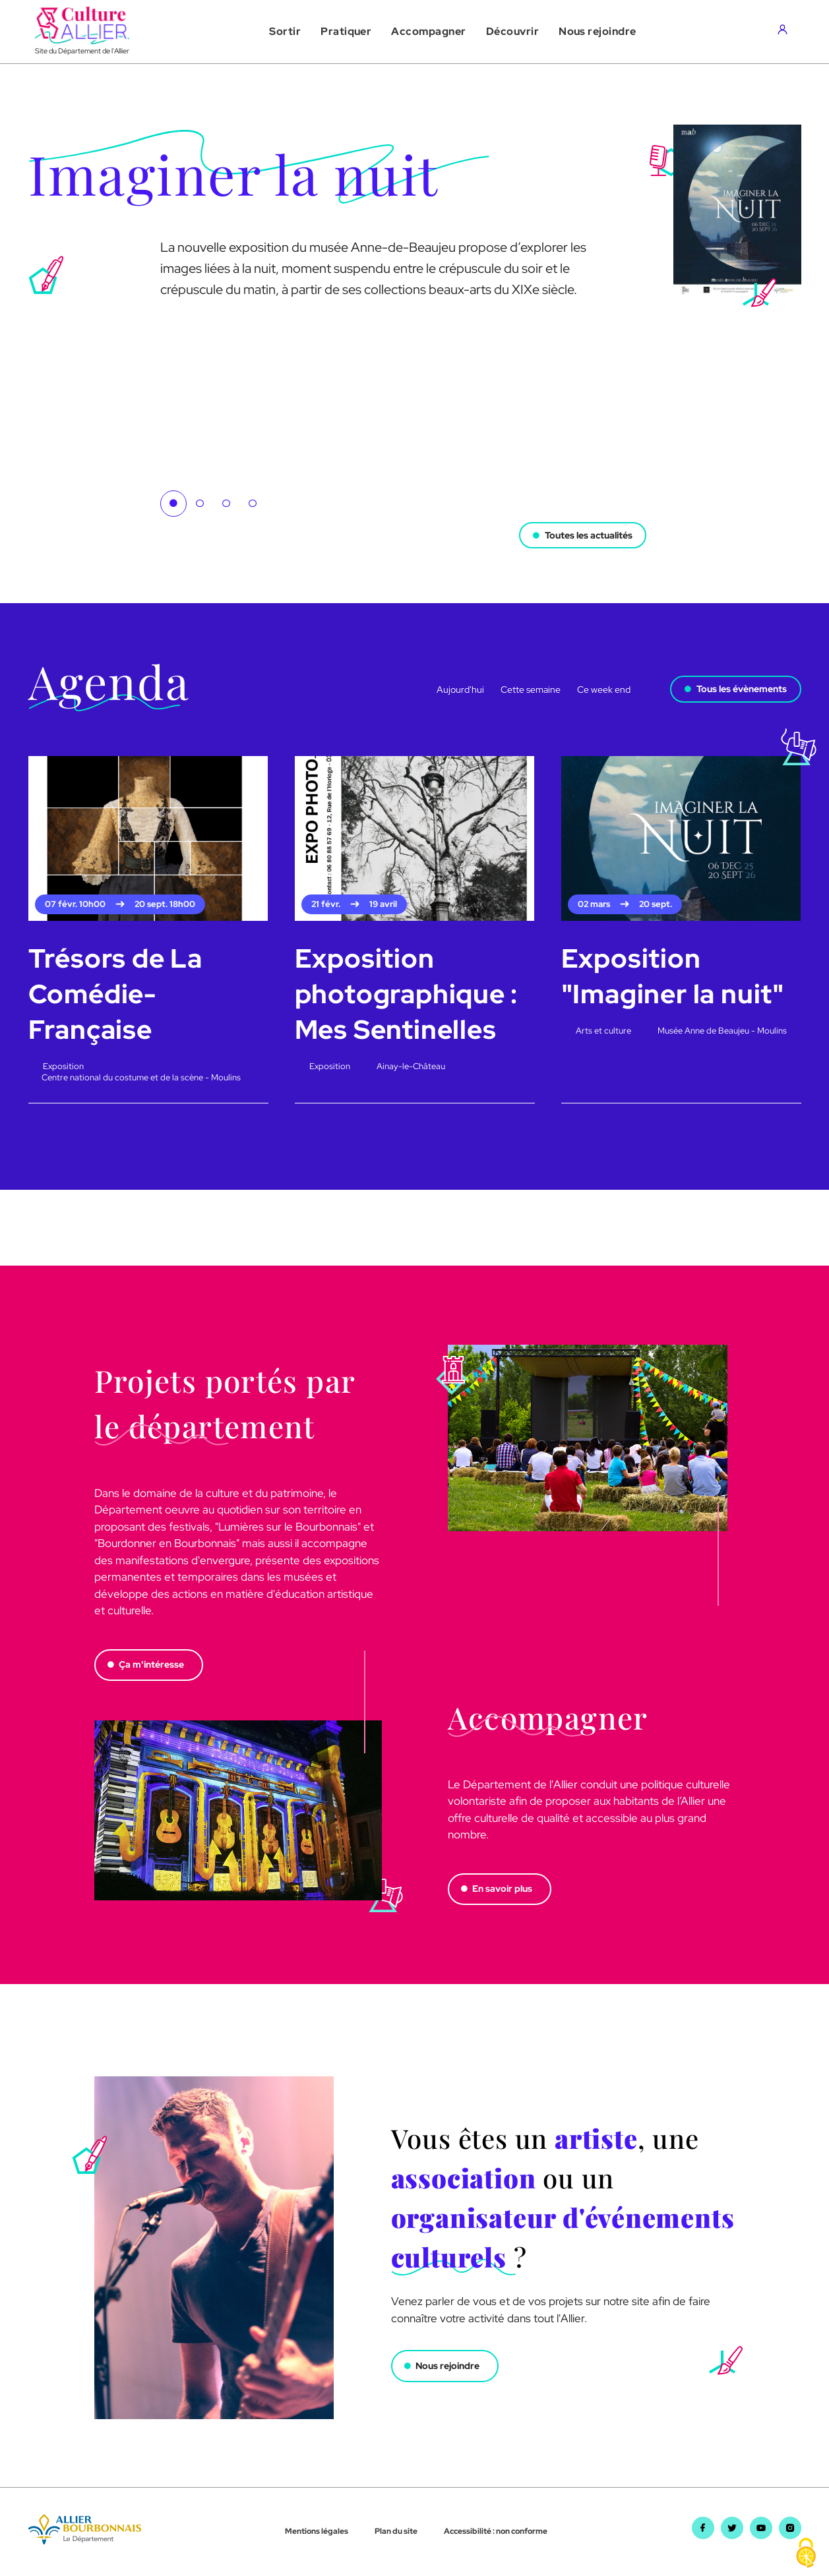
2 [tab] (200, 503)
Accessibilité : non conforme (495, 2532)
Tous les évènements (741, 689)
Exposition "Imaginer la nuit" (672, 976)
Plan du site (396, 2532)
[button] (285, 31)
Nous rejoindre (448, 2366)
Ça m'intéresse (152, 1665)
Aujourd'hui (460, 689)
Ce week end (603, 689)
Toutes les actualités (588, 533)
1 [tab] (173, 503)
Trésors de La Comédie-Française (115, 994)
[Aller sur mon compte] (786, 31)
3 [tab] (226, 503)
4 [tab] (252, 503)
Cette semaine (531, 689)
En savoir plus (503, 1889)
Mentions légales (316, 2532)
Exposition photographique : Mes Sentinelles (406, 994)
